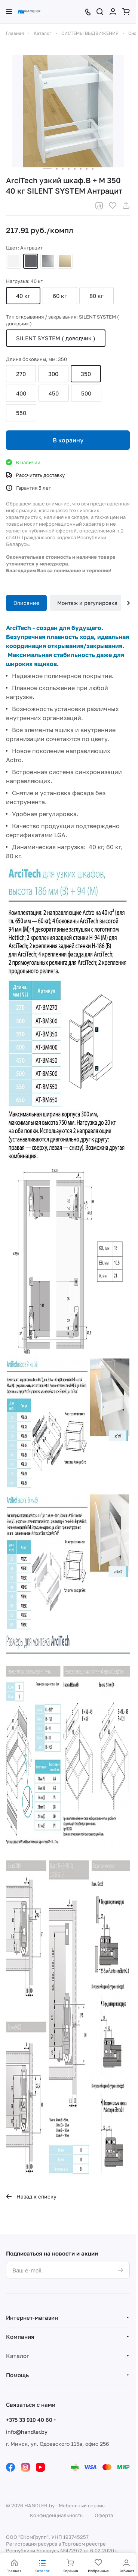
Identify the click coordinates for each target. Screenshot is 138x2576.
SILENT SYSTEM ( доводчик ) (55, 338)
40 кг (23, 295)
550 (21, 412)
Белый (13, 261)
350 (86, 373)
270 (21, 373)
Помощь (17, 2374)
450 (54, 393)
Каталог (17, 2355)
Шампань (65, 261)
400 (21, 393)
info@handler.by (26, 2432)
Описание (26, 603)
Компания (20, 2336)
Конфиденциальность (56, 2515)
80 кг (96, 295)
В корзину (68, 440)
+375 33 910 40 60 (29, 2420)
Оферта (104, 2515)
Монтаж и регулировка (87, 603)
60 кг (60, 295)
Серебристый (47, 261)
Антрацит (30, 261)
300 (53, 373)
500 (86, 393)
